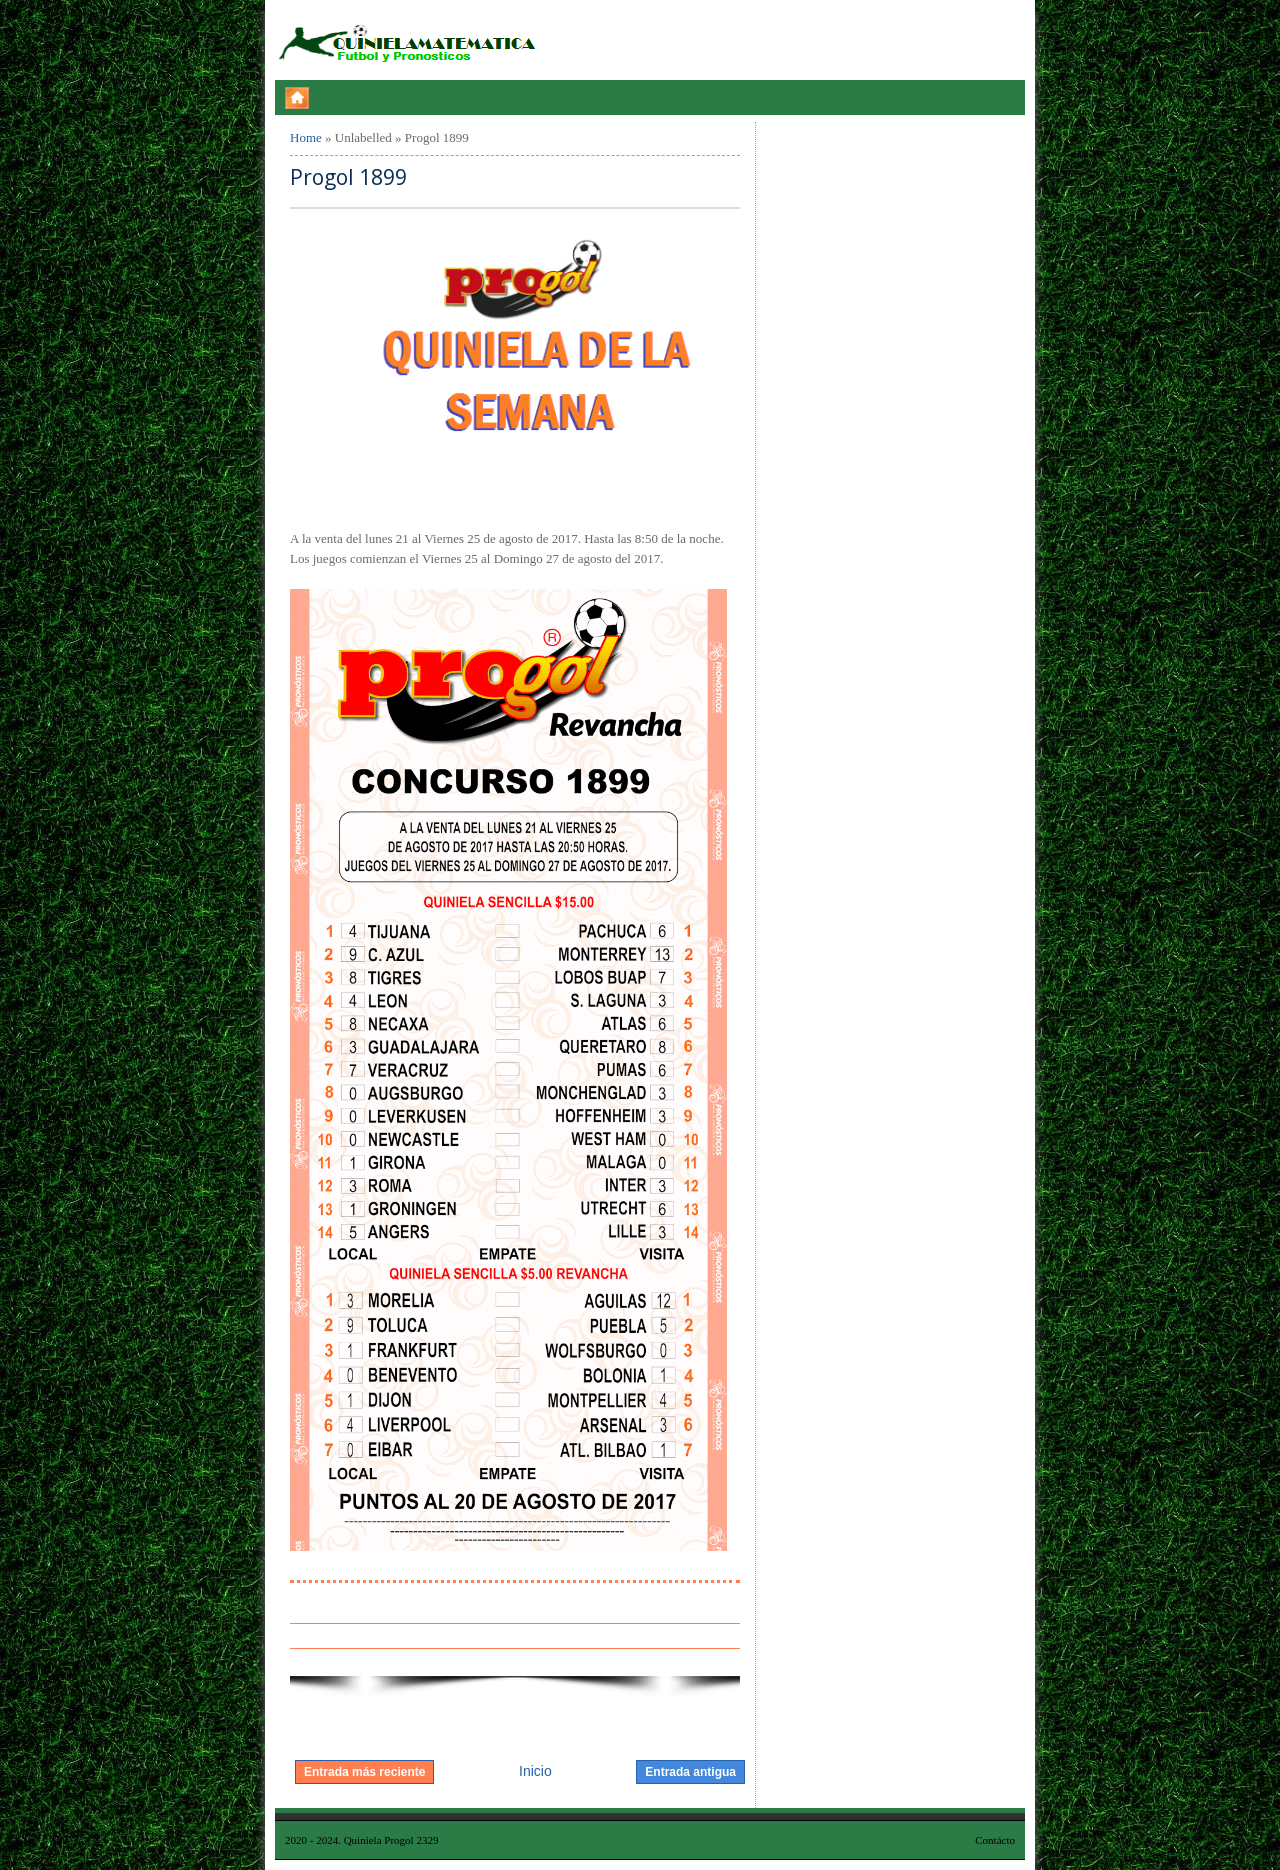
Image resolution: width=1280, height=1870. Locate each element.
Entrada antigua (690, 1772)
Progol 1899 (348, 177)
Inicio (535, 1771)
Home (306, 137)
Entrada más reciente (364, 1772)
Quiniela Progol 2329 (391, 1840)
